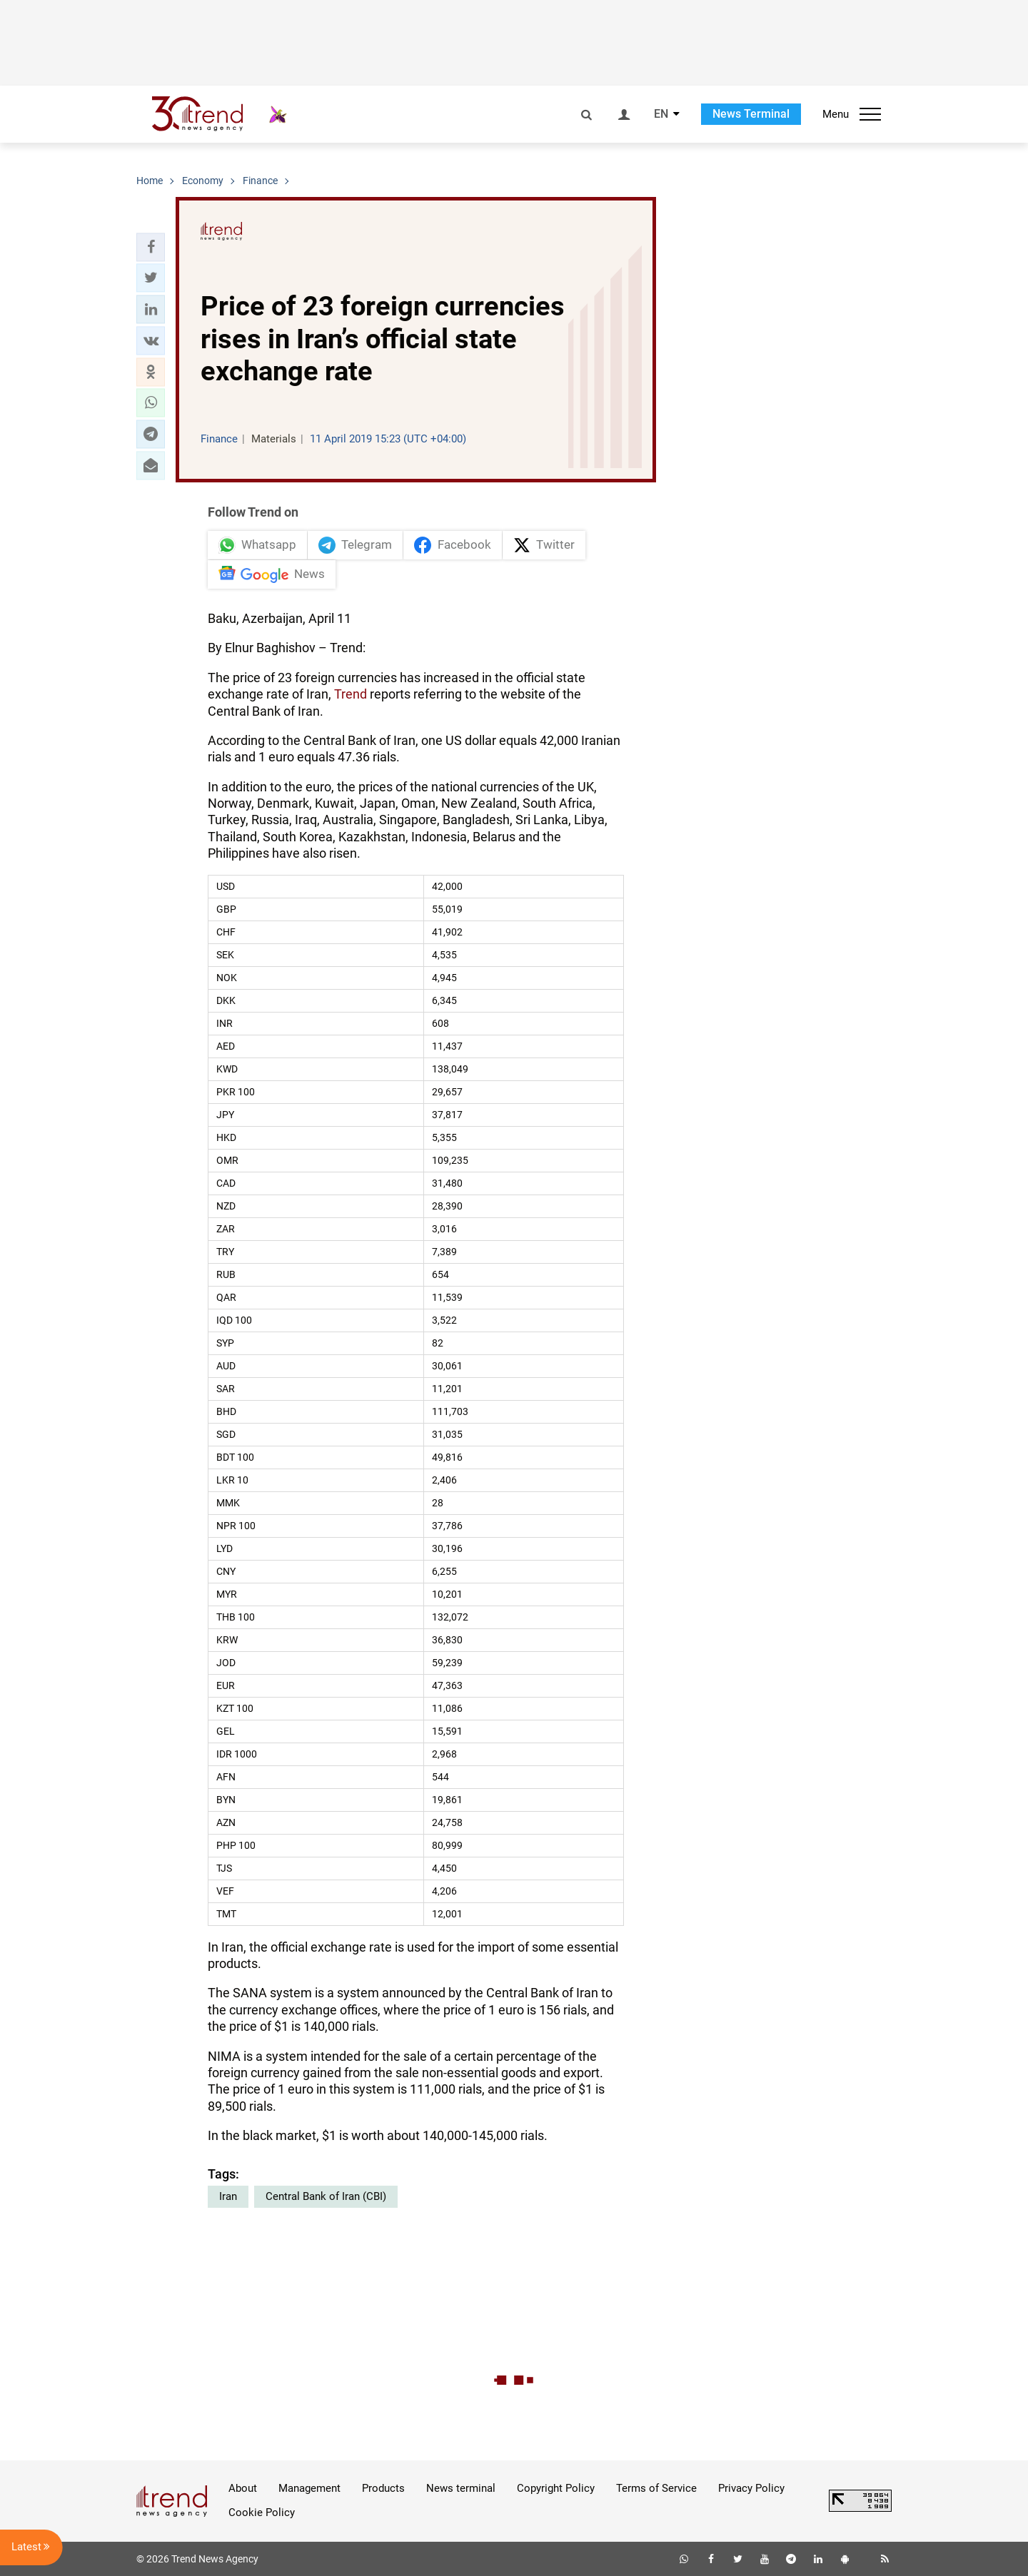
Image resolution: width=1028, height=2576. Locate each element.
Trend (350, 693)
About (242, 2488)
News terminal (460, 2488)
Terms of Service (656, 2488)
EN (661, 114)
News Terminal (751, 114)
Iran (228, 2196)
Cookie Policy (261, 2512)
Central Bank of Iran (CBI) (326, 2196)
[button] (151, 247)
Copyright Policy (556, 2488)
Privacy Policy (751, 2488)
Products (383, 2488)
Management (309, 2488)
